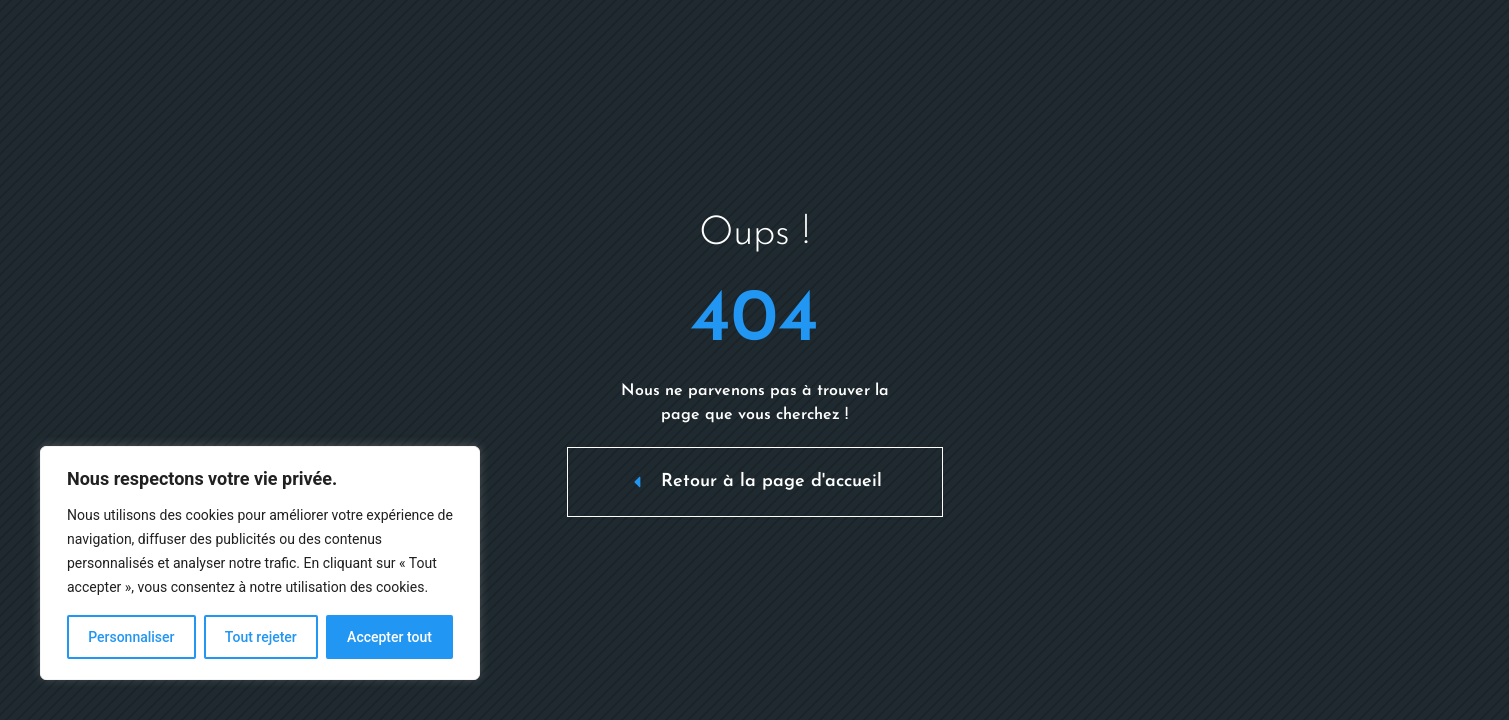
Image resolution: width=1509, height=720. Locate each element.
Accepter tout (389, 637)
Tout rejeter (261, 637)
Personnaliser (131, 637)
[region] (260, 563)
